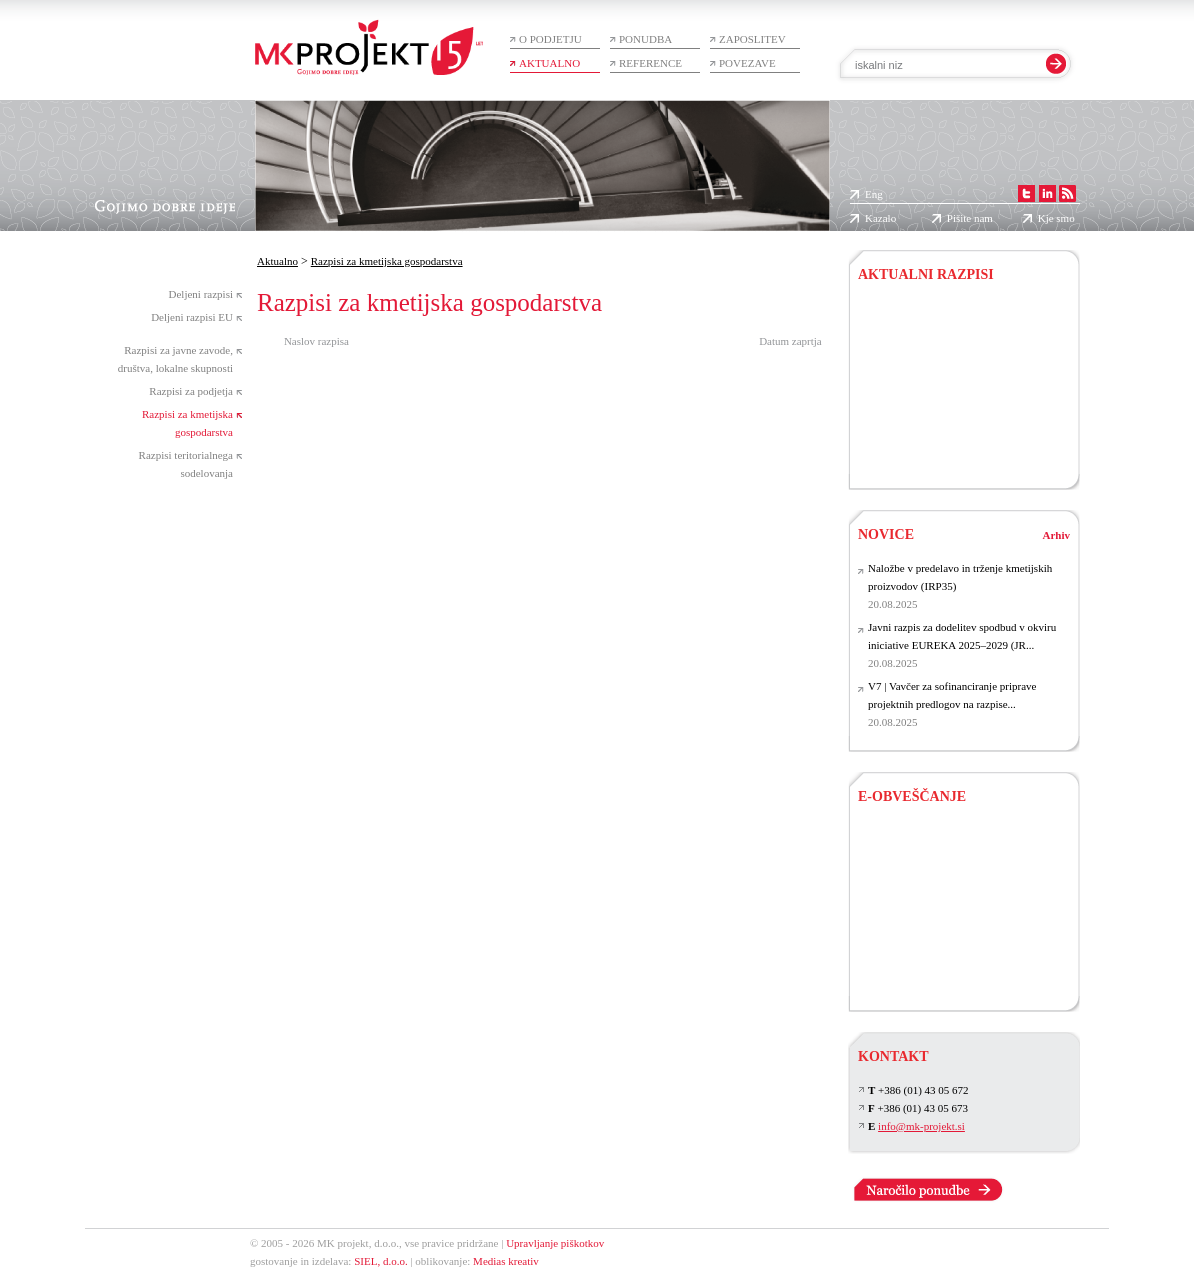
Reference (650, 63)
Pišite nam (970, 218)
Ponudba (645, 39)
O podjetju (550, 39)
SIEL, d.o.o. (380, 1261)
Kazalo (880, 218)
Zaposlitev (752, 39)
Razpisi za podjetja (191, 391)
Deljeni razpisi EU (192, 317)
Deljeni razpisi (201, 294)
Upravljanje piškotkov (555, 1243)
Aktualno (549, 63)
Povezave (747, 63)
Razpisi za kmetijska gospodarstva (387, 261)
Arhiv (1057, 535)
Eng (874, 194)
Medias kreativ (506, 1261)
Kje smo (1056, 218)
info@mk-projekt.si (921, 1126)
